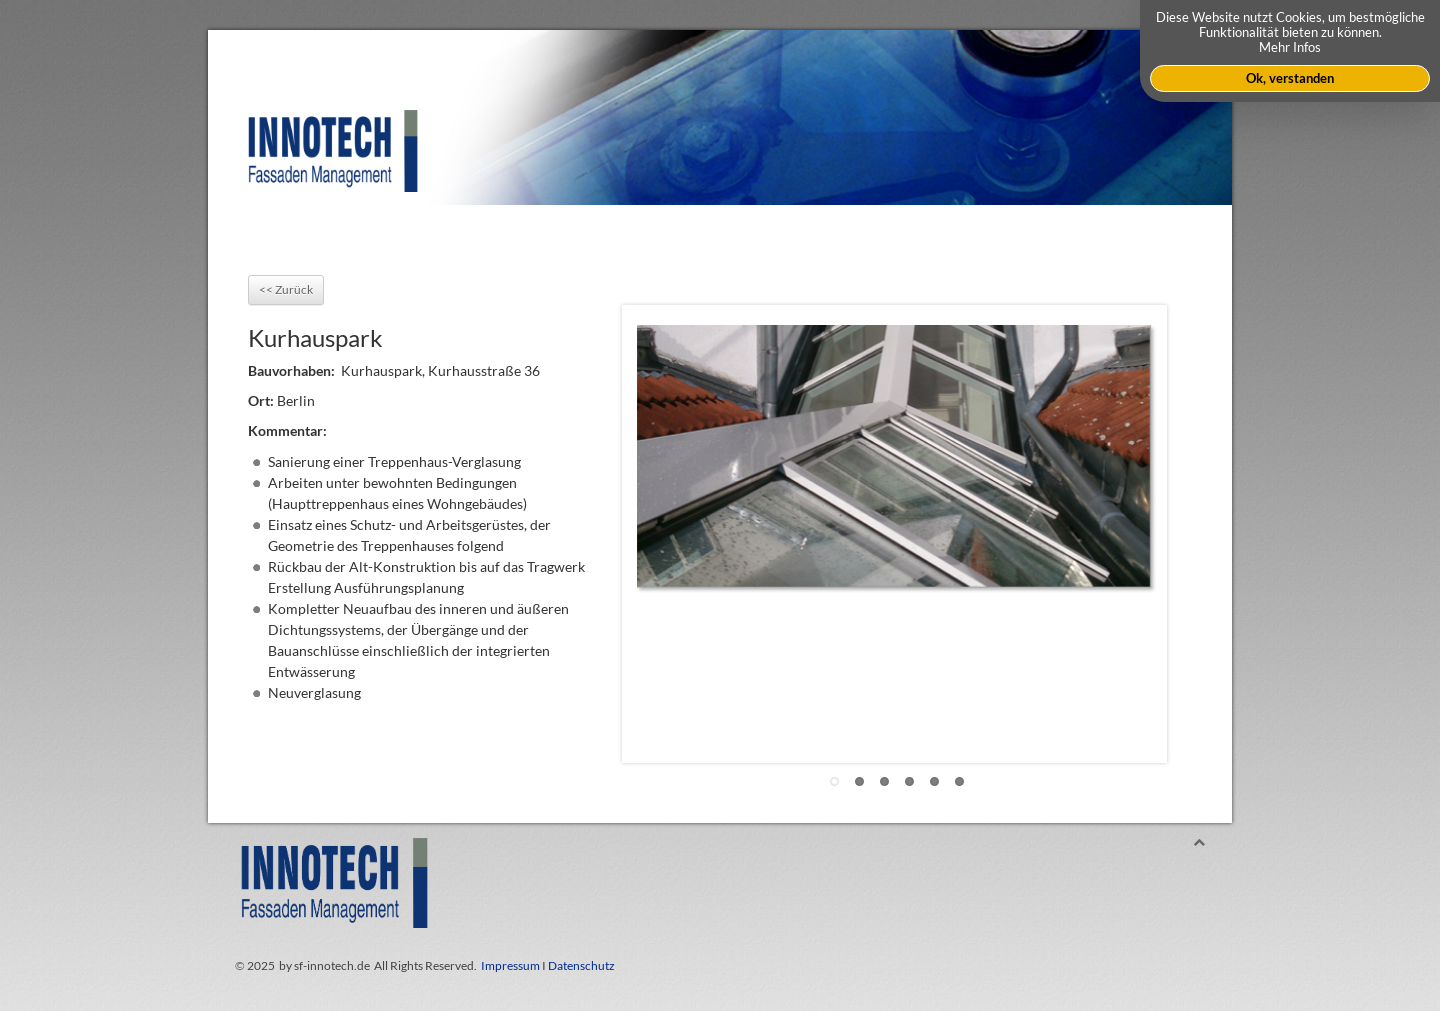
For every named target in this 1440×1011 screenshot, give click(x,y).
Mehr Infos (1290, 47)
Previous (657, 539)
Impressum (510, 965)
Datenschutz (581, 965)
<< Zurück (286, 289)
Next (1137, 539)
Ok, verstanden (1290, 78)
